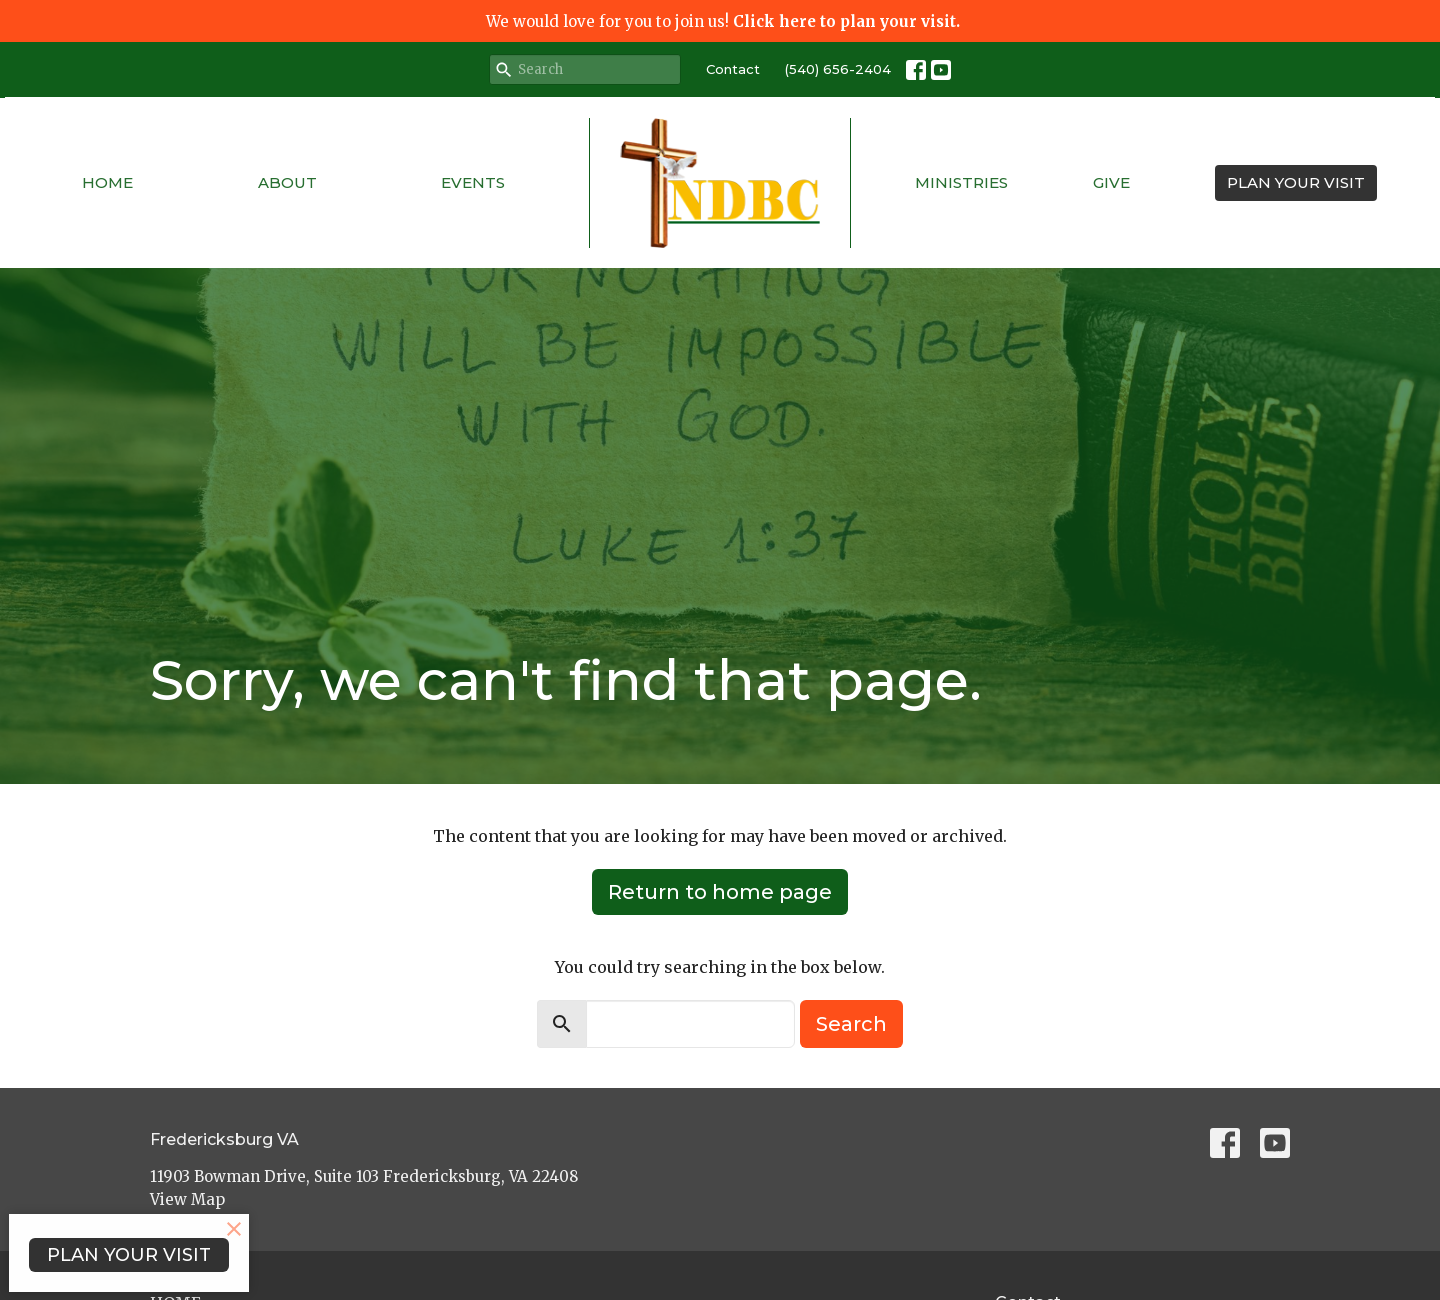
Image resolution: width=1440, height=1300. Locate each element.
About (287, 182)
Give (1111, 182)
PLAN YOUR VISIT (1296, 182)
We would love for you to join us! (723, 21)
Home (107, 182)
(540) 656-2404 (838, 69)
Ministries (961, 182)
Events (473, 182)
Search (851, 1024)
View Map (187, 1199)
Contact (733, 69)
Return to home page (720, 892)
